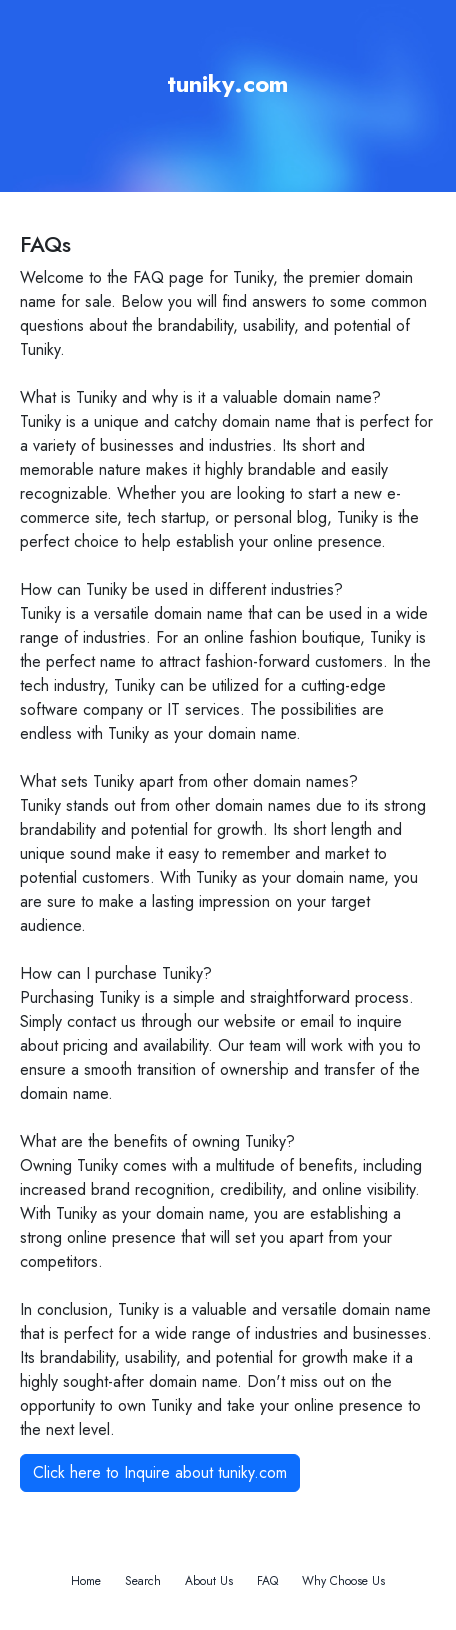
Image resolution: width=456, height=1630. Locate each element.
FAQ (267, 1581)
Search (143, 1581)
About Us (209, 1581)
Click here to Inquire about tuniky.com (160, 1472)
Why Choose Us (343, 1581)
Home (86, 1581)
